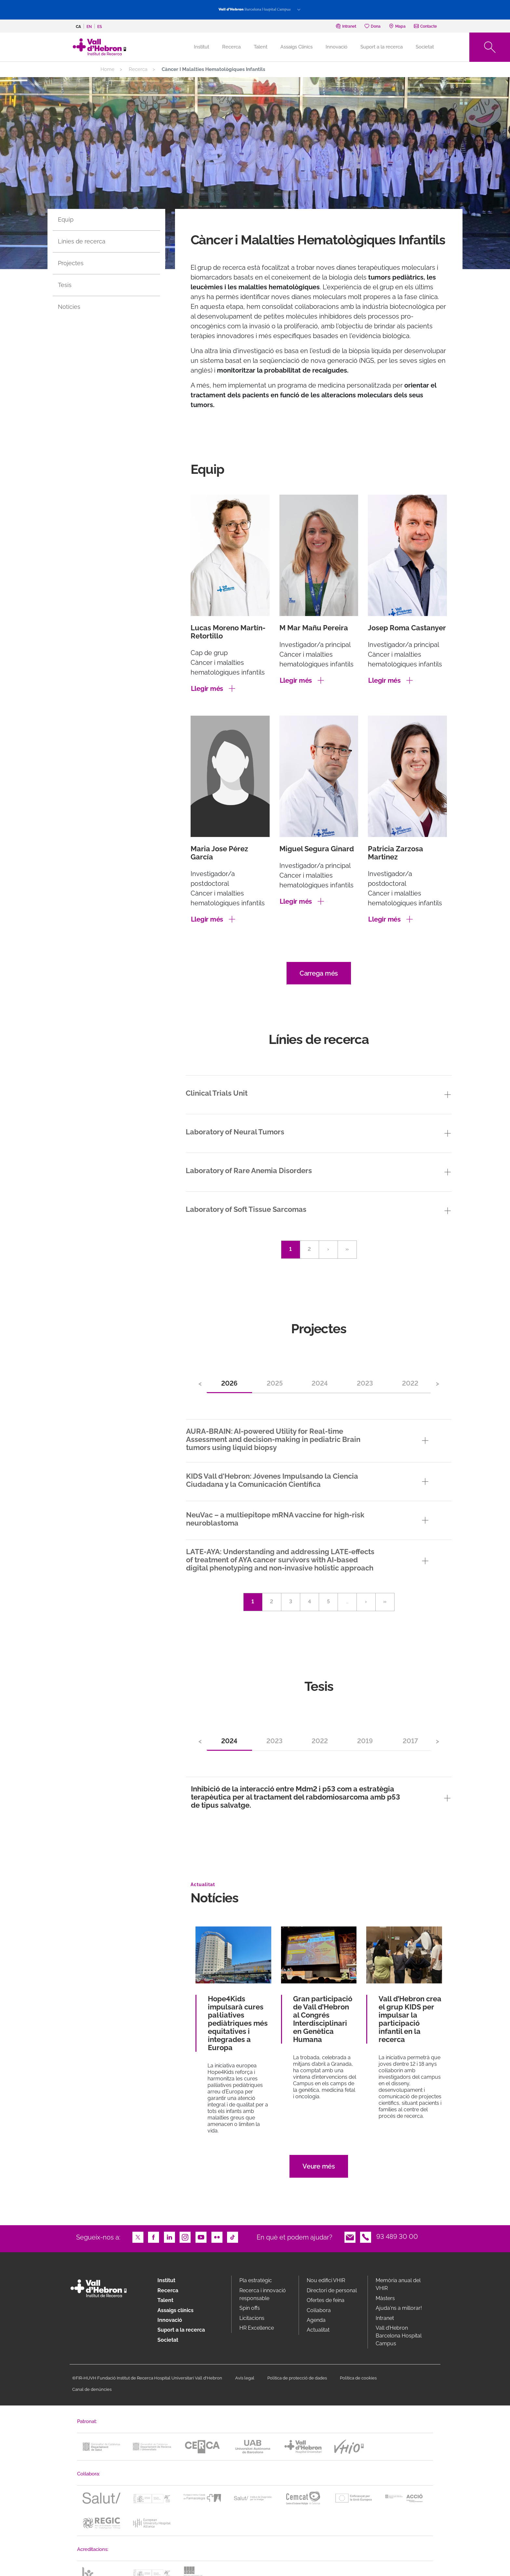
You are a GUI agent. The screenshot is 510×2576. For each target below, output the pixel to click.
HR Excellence (256, 2328)
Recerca (231, 47)
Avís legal (244, 2378)
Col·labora (319, 2310)
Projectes (71, 263)
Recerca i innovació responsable (262, 2294)
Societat (425, 47)
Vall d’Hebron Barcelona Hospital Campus (399, 2336)
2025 (275, 1383)
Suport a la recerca (381, 47)
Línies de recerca (81, 241)
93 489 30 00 (397, 2236)
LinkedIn (169, 2236)
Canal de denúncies (92, 2389)
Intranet (385, 2318)
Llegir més (207, 688)
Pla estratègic (255, 2280)
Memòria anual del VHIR (398, 2284)
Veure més (318, 2166)
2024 (320, 1383)
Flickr (216, 2236)
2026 (229, 1383)
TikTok (232, 2236)
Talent (260, 47)
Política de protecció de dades (297, 2378)
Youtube (201, 2236)
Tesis (65, 284)
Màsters (385, 2298)
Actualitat (318, 2330)
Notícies (69, 306)
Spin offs (249, 2308)
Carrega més (319, 973)
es (99, 26)
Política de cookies (358, 2378)
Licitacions (251, 2318)
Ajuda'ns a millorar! (399, 2308)
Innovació (336, 47)
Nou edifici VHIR (326, 2280)
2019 (365, 1741)
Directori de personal (332, 2290)
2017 (410, 1741)
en (89, 26)
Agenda (316, 2320)
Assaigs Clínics (296, 47)
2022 (410, 1383)
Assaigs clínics (175, 2310)
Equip (66, 219)
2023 (365, 1383)
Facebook (153, 2236)
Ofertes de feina (325, 2300)
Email (350, 2236)
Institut (166, 2280)
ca (78, 26)
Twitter (137, 2236)
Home (107, 69)
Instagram (185, 2236)
